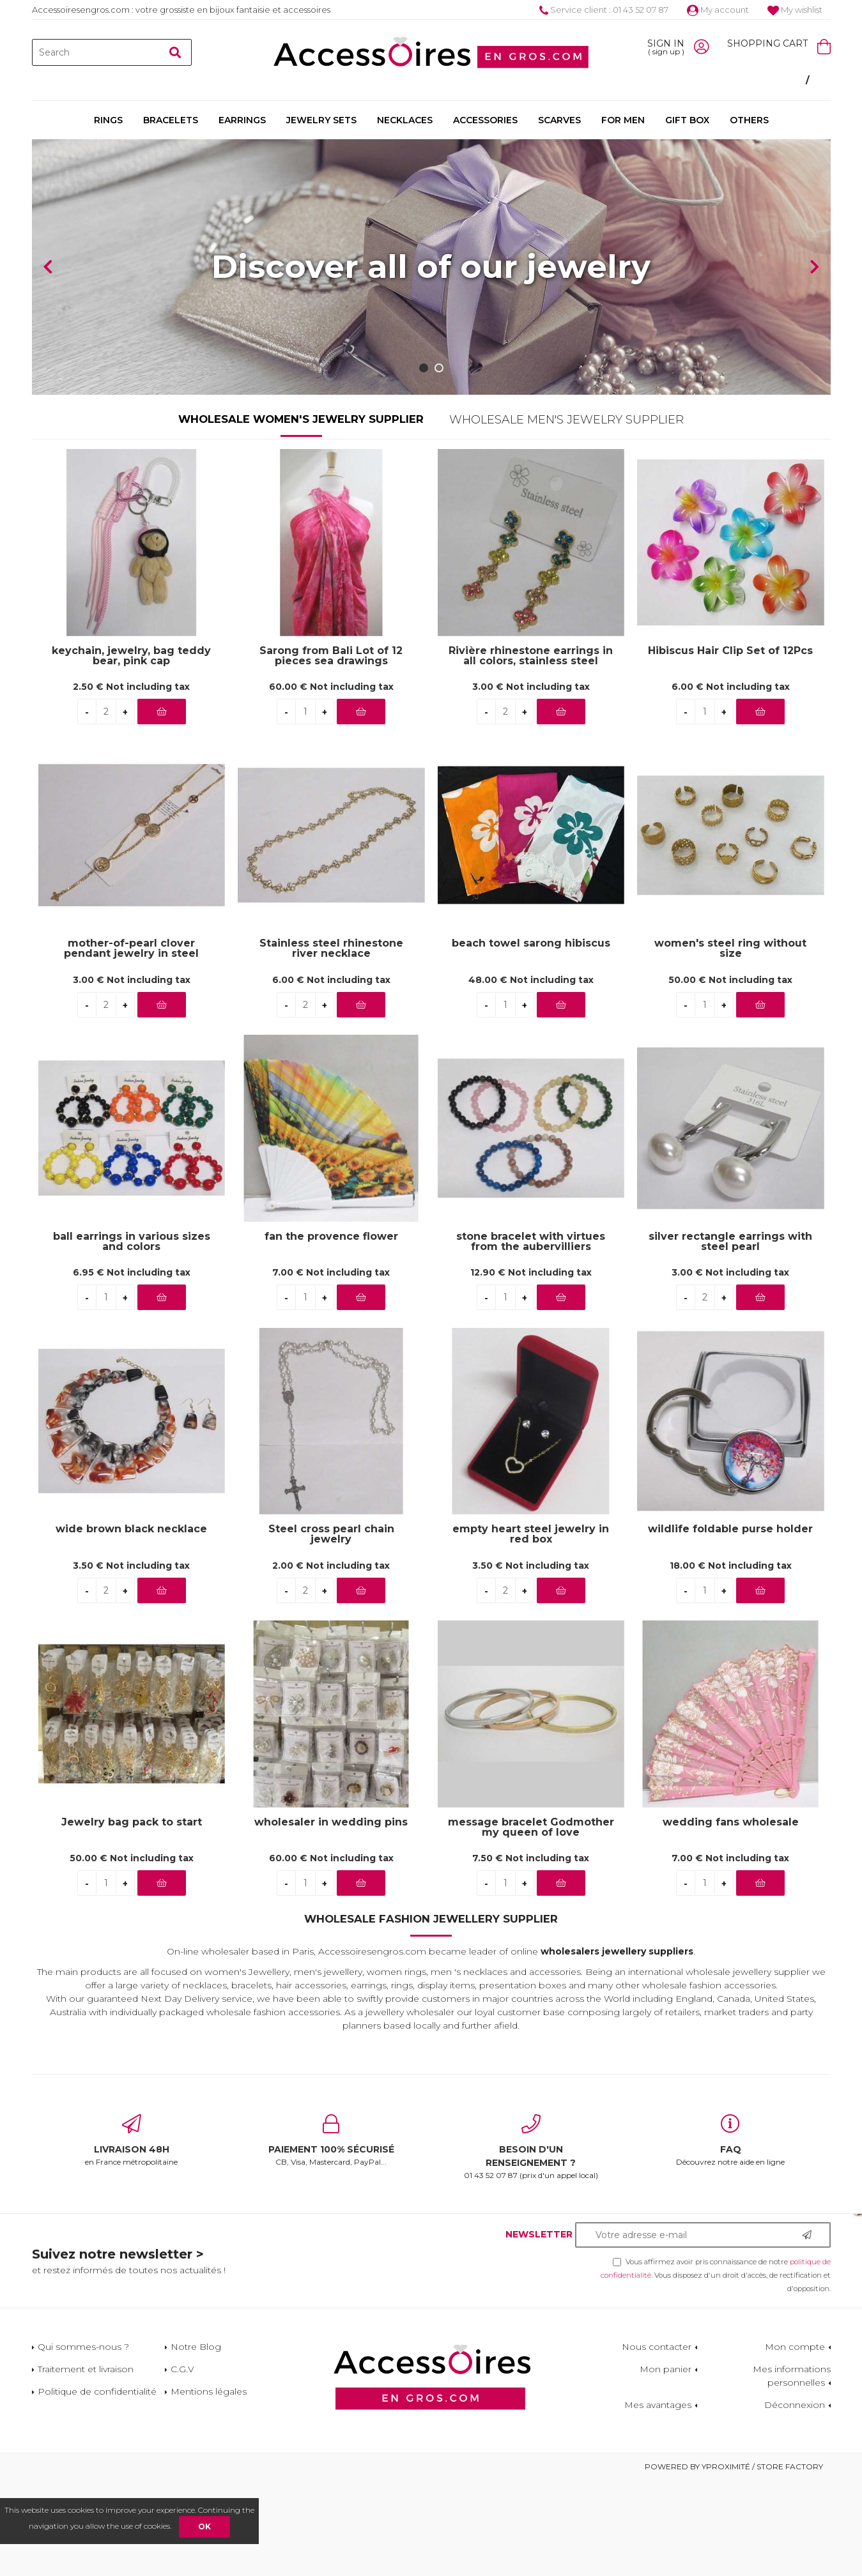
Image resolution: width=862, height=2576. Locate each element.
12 (531, 1368)
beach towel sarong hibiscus (531, 1039)
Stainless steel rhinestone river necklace (331, 1044)
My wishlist (794, 9)
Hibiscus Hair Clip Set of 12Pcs (730, 747)
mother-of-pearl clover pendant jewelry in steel (131, 1044)
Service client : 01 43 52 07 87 (603, 9)
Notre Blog (196, 2442)
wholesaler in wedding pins (331, 1918)
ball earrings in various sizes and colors (131, 1337)
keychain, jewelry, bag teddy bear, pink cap (131, 752)
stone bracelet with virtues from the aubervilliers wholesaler (530, 1337)
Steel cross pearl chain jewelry (331, 1630)
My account (718, 9)
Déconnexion (794, 2500)
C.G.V (182, 2465)
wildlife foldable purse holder (730, 1625)
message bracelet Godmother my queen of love (531, 1923)
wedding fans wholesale (731, 1918)
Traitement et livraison (86, 2465)
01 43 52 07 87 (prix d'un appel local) (531, 2243)
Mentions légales (209, 2487)
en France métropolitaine (132, 2236)
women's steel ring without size (730, 1044)
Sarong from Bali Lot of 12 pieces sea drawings (331, 752)
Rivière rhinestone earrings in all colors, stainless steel (531, 752)
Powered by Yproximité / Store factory (734, 2562)
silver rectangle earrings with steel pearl (730, 1337)
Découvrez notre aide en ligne (731, 2236)
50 (730, 1075)
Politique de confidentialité (97, 2487)
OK (204, 2526)
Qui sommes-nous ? (83, 2442)
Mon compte (795, 2442)
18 (731, 1661)
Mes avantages (657, 2500)
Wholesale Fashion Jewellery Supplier (431, 2014)
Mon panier (665, 2465)
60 (331, 782)
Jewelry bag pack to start (131, 1918)
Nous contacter (656, 2442)
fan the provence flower (331, 1332)
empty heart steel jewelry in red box (530, 1630)
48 (531, 1075)
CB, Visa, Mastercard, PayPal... (331, 2236)
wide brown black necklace (131, 1625)
